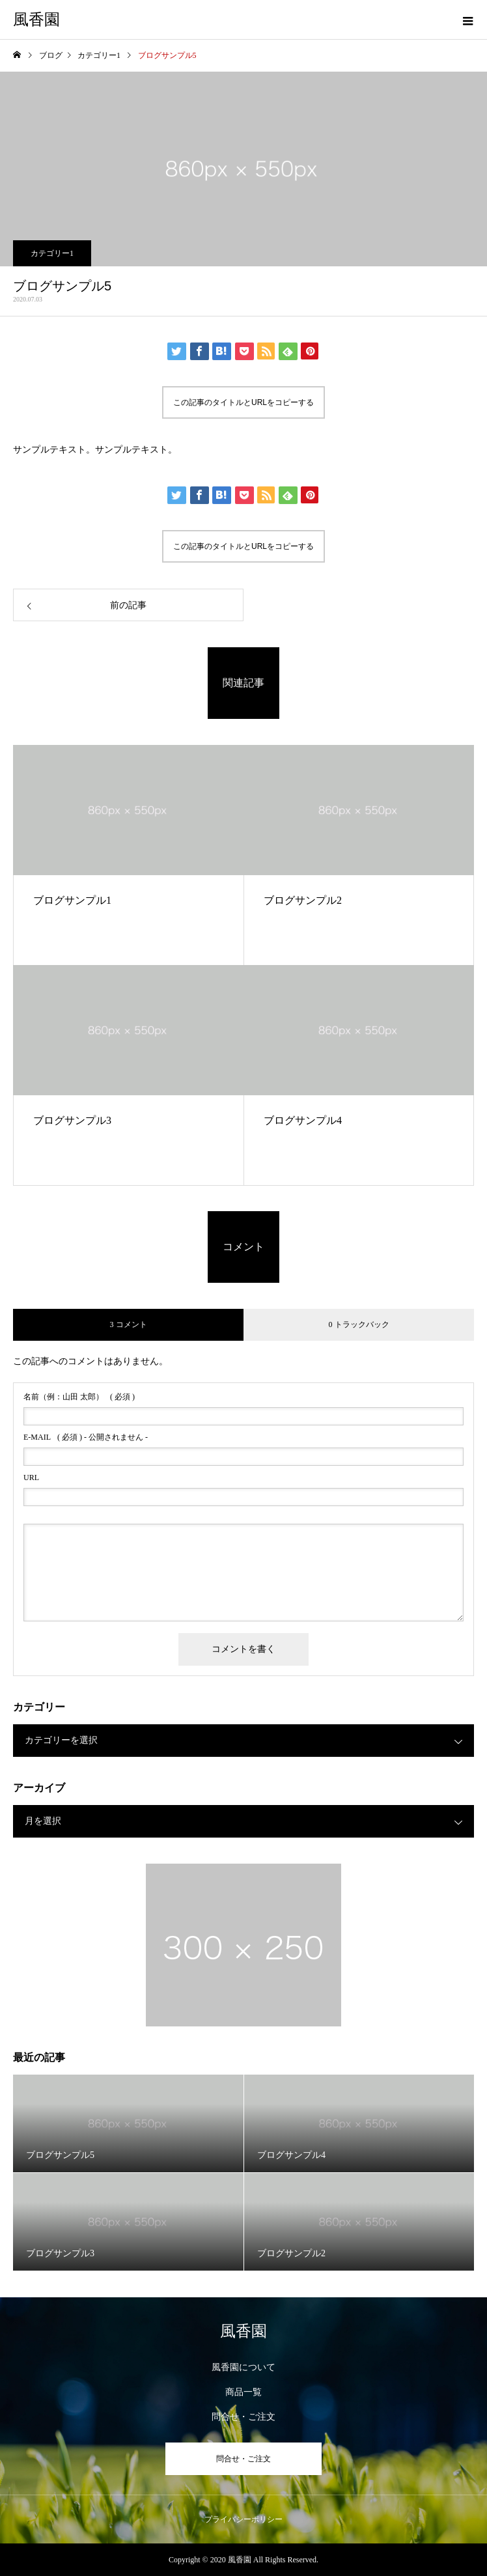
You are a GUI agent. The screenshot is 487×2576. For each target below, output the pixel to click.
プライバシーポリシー (243, 2519)
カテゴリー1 (52, 253)
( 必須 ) (79, 1397)
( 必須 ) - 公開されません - (85, 1437)
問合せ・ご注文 (243, 2417)
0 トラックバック (359, 1324)
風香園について (243, 2367)
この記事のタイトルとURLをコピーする (243, 402)
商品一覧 (243, 2392)
